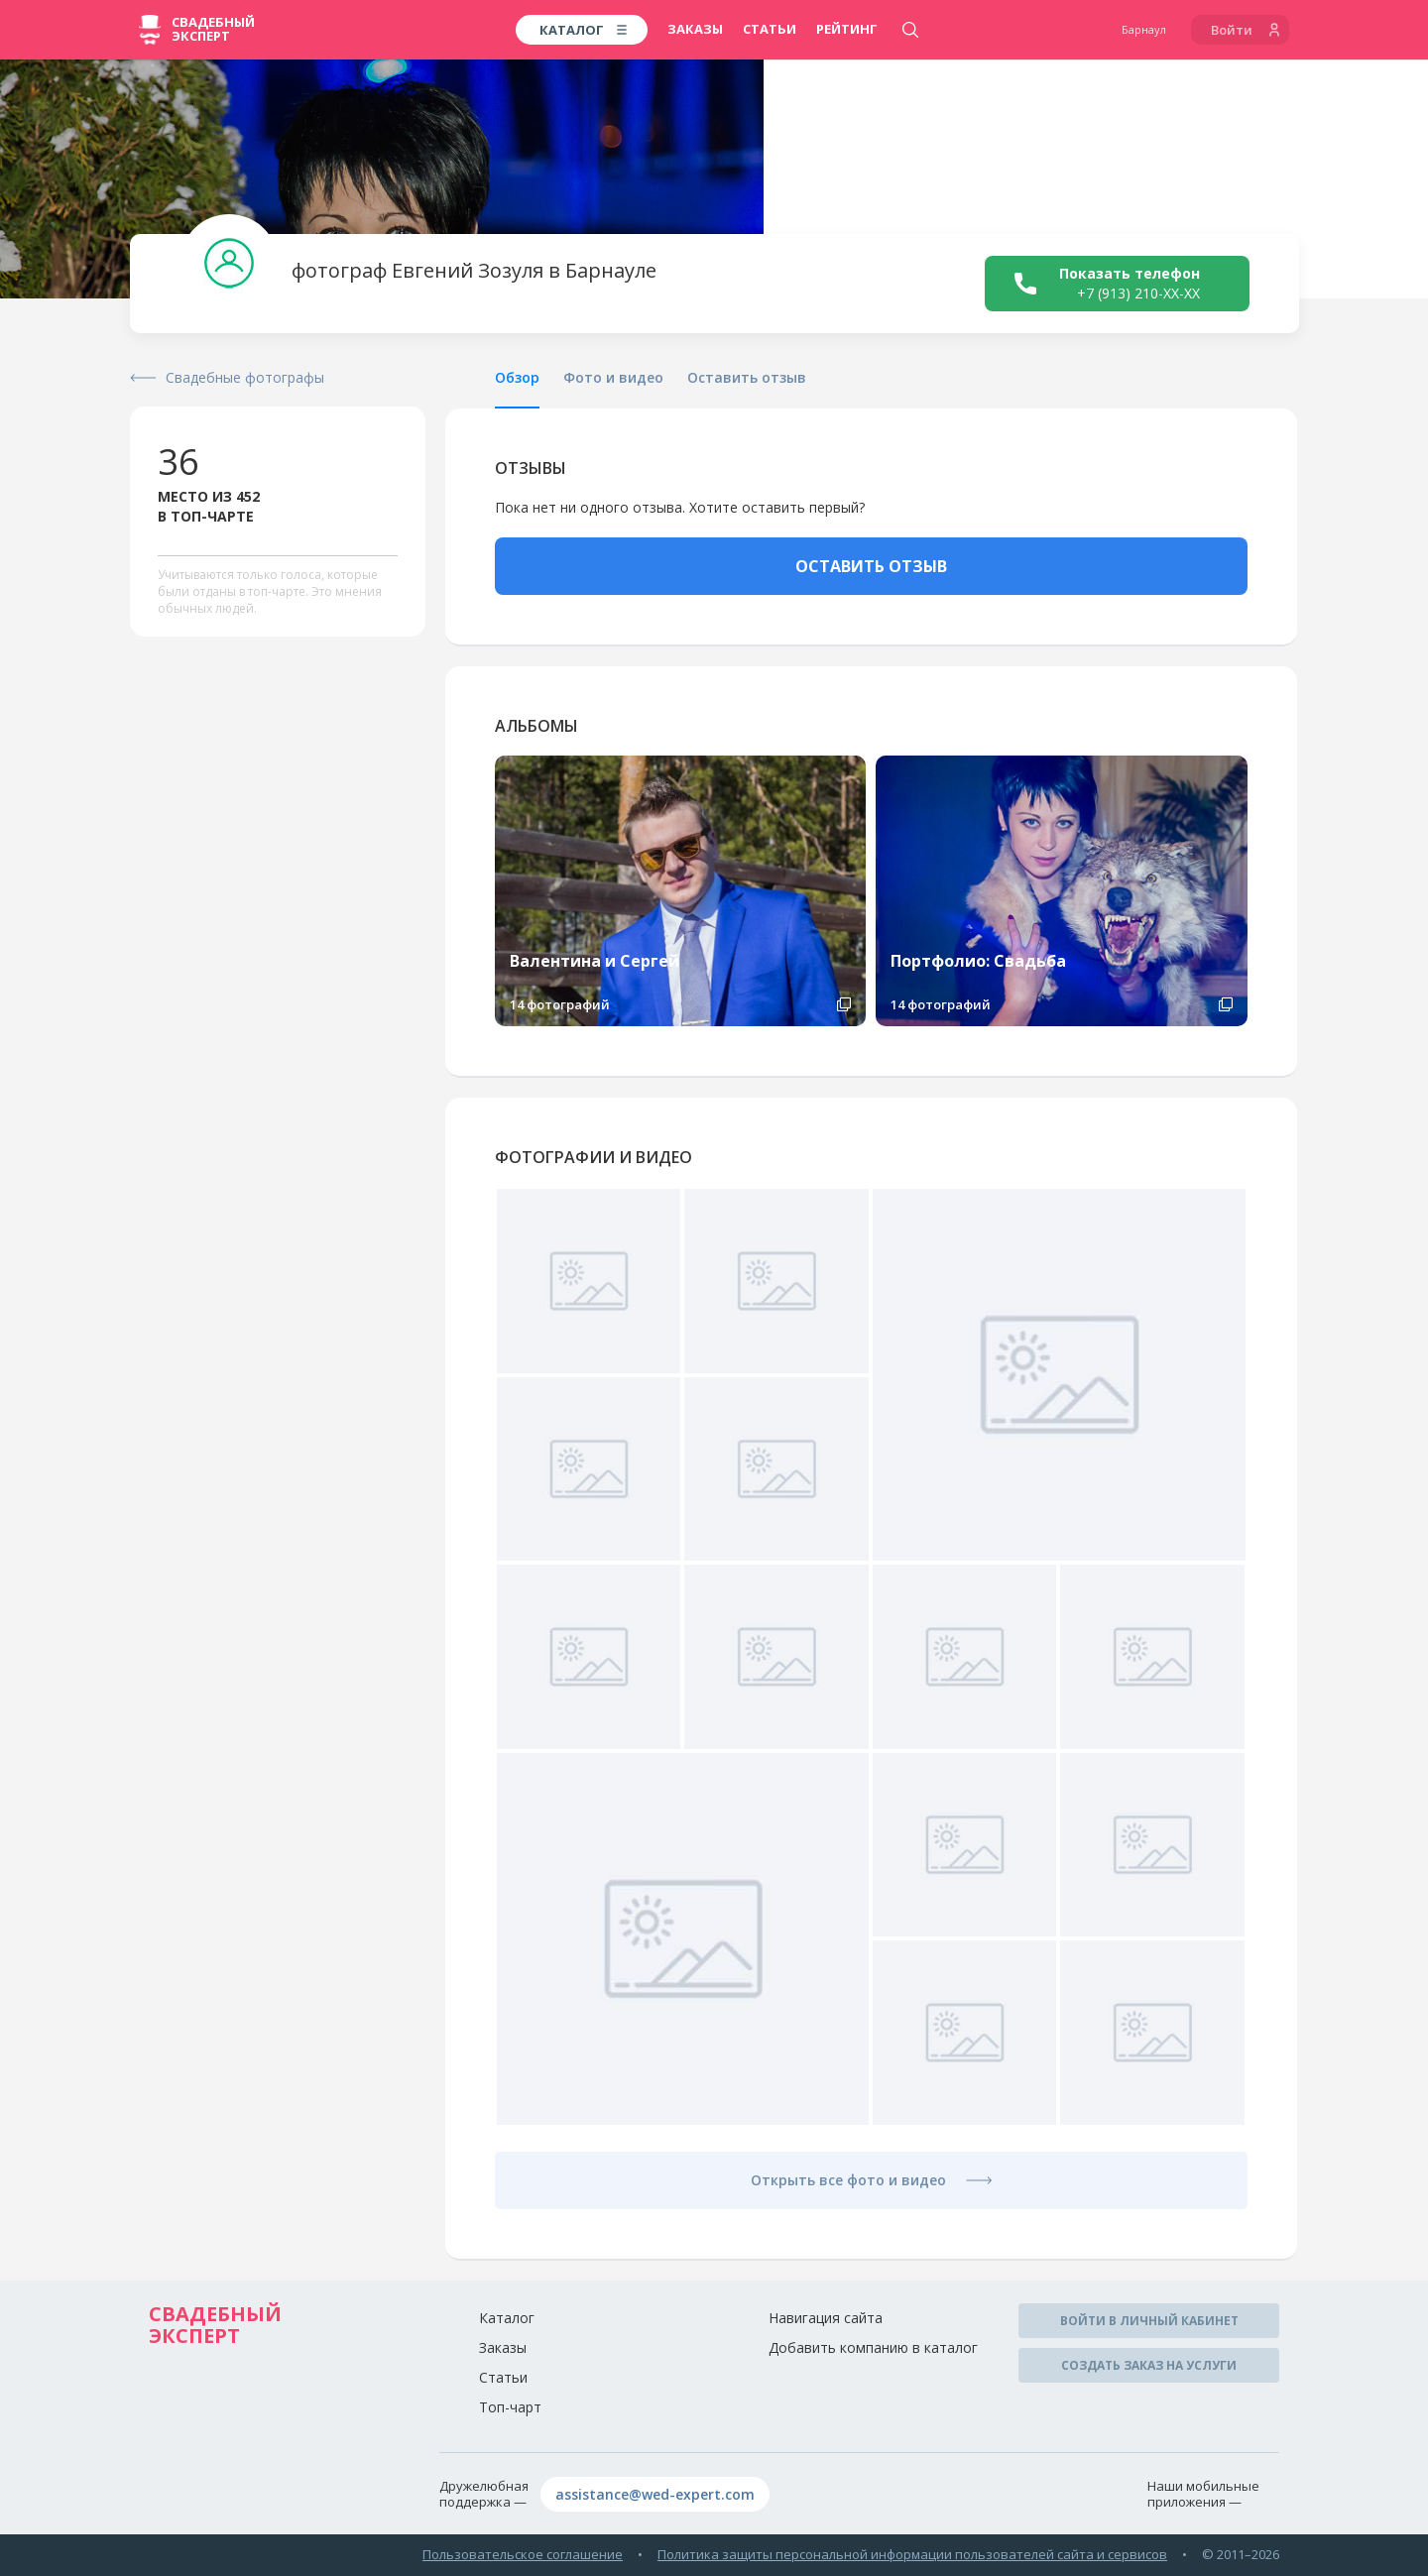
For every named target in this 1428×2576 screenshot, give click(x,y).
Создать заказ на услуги (1149, 2365)
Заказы (695, 29)
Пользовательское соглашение (522, 2554)
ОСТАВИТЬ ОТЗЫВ (871, 566)
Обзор (517, 377)
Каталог (507, 2317)
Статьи (769, 29)
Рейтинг (847, 29)
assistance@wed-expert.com (655, 2494)
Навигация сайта (826, 2317)
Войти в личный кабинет (1149, 2320)
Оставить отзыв (746, 377)
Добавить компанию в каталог (873, 2347)
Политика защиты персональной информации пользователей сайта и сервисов (912, 2554)
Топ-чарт (510, 2407)
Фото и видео (613, 377)
